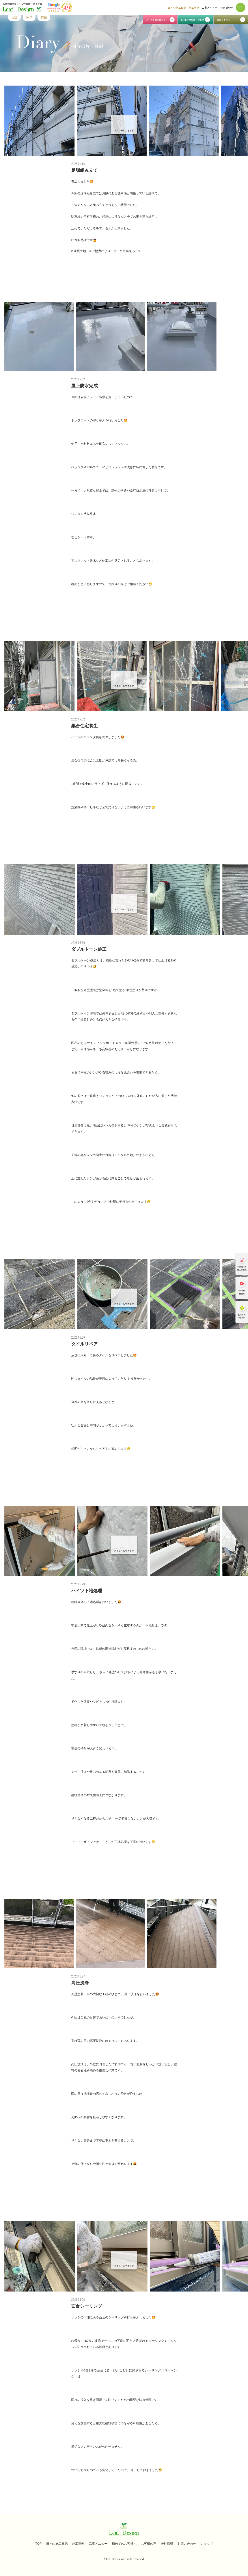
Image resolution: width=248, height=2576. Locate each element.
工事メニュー (210, 7)
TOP (38, 2543)
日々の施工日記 (177, 7)
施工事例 (194, 7)
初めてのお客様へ (124, 2543)
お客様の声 (226, 7)
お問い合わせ (186, 2543)
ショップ (206, 2543)
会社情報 (167, 2543)
